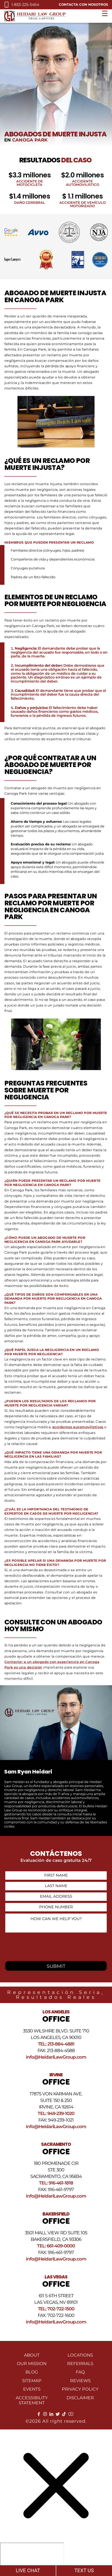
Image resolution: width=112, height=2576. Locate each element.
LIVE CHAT (28, 2570)
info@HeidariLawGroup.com (56, 2057)
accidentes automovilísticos (77, 1427)
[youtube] (70, 2415)
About (32, 2355)
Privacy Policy (80, 2389)
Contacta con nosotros (83, 5)
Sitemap (31, 2380)
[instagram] (45, 2415)
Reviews (80, 2380)
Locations (80, 2355)
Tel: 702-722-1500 (56, 2308)
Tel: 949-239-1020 (56, 2113)
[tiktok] (64, 2415)
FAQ (80, 2372)
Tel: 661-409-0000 (56, 2245)
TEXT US (84, 2570)
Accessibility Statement (32, 2400)
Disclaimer (80, 2397)
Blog (31, 2372)
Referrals (80, 2363)
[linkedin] (51, 2415)
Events (31, 2389)
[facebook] (39, 2415)
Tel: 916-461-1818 (56, 2183)
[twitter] (58, 2415)
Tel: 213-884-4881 (56, 2044)
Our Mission (32, 2363)
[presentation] (39, 1946)
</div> (32, 2559)
